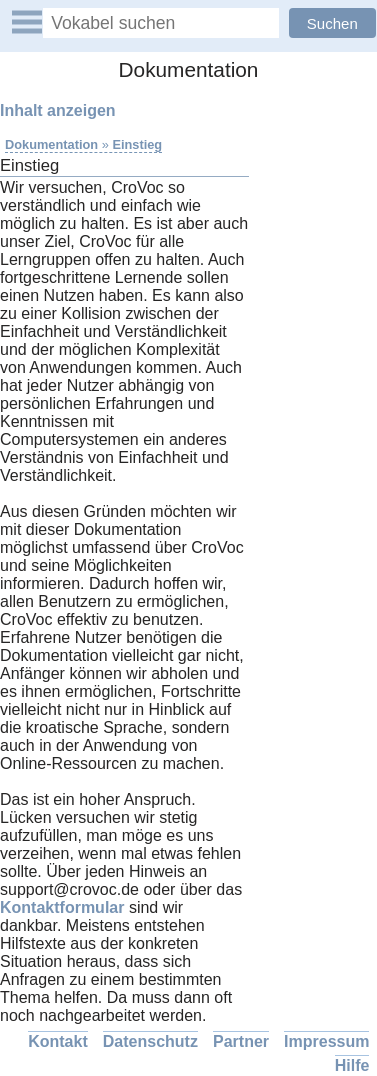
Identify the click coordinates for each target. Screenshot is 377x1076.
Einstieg (137, 144)
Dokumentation (51, 144)
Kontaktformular (62, 907)
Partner (241, 1041)
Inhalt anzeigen (58, 110)
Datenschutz (150, 1041)
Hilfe (352, 1065)
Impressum (326, 1041)
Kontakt (58, 1041)
